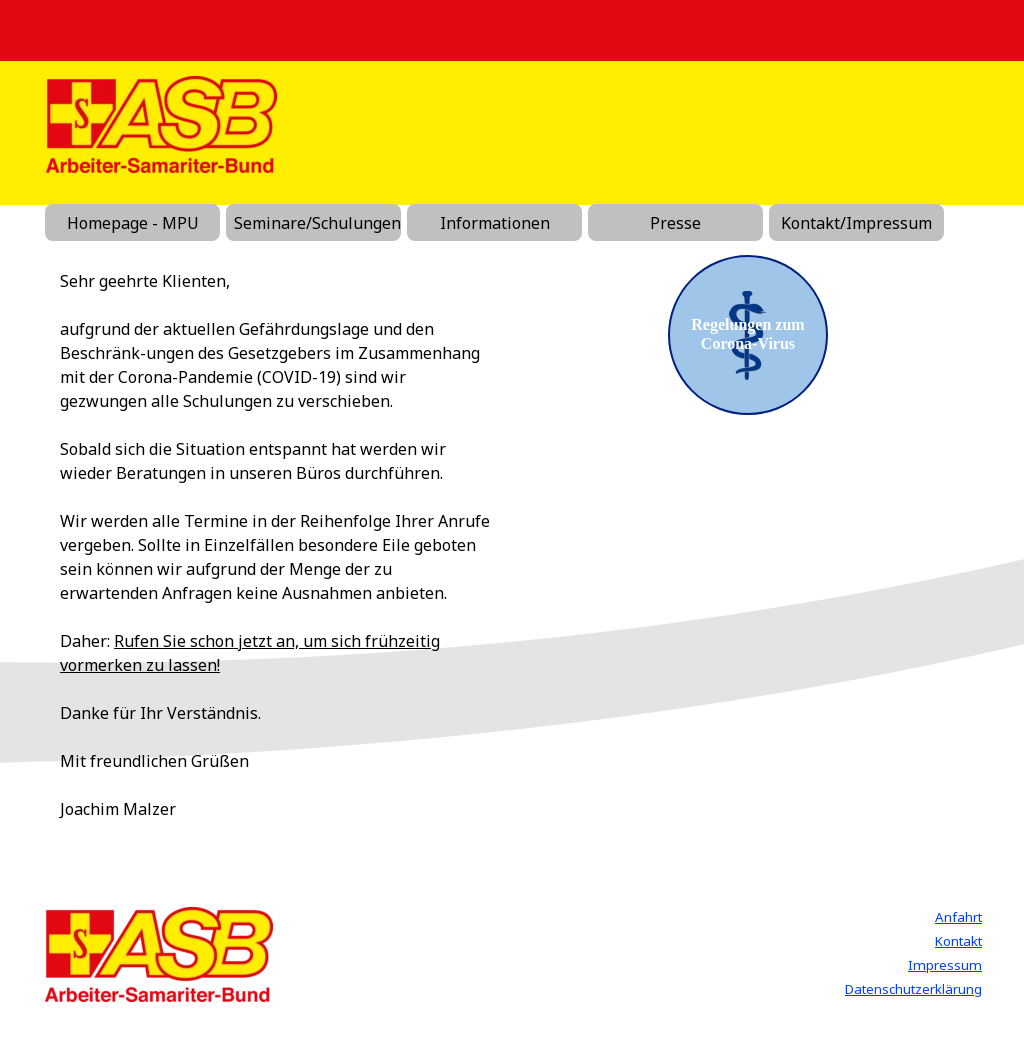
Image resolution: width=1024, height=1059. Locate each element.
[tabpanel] (276, 545)
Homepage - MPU (133, 223)
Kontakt (958, 941)
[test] (748, 335)
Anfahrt (958, 917)
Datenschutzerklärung (913, 989)
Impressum (945, 965)
